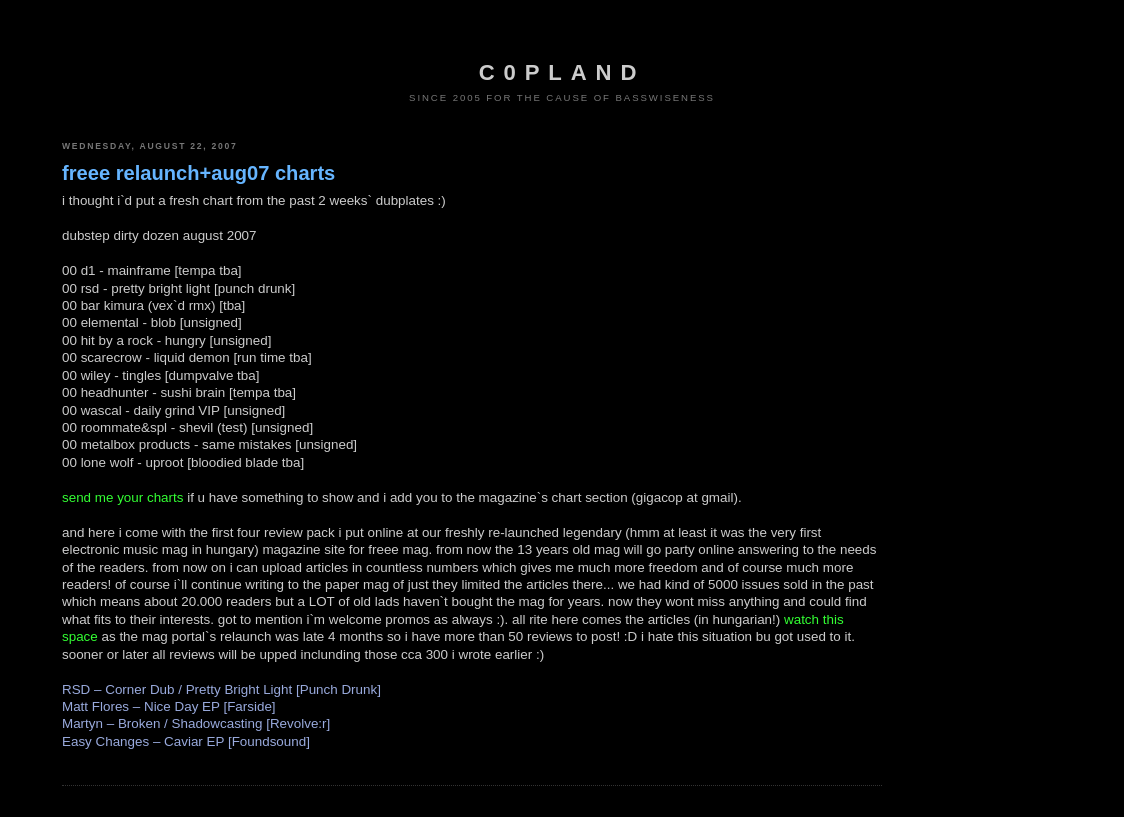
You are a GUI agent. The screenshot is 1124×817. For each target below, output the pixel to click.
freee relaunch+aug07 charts (198, 173)
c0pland (562, 72)
